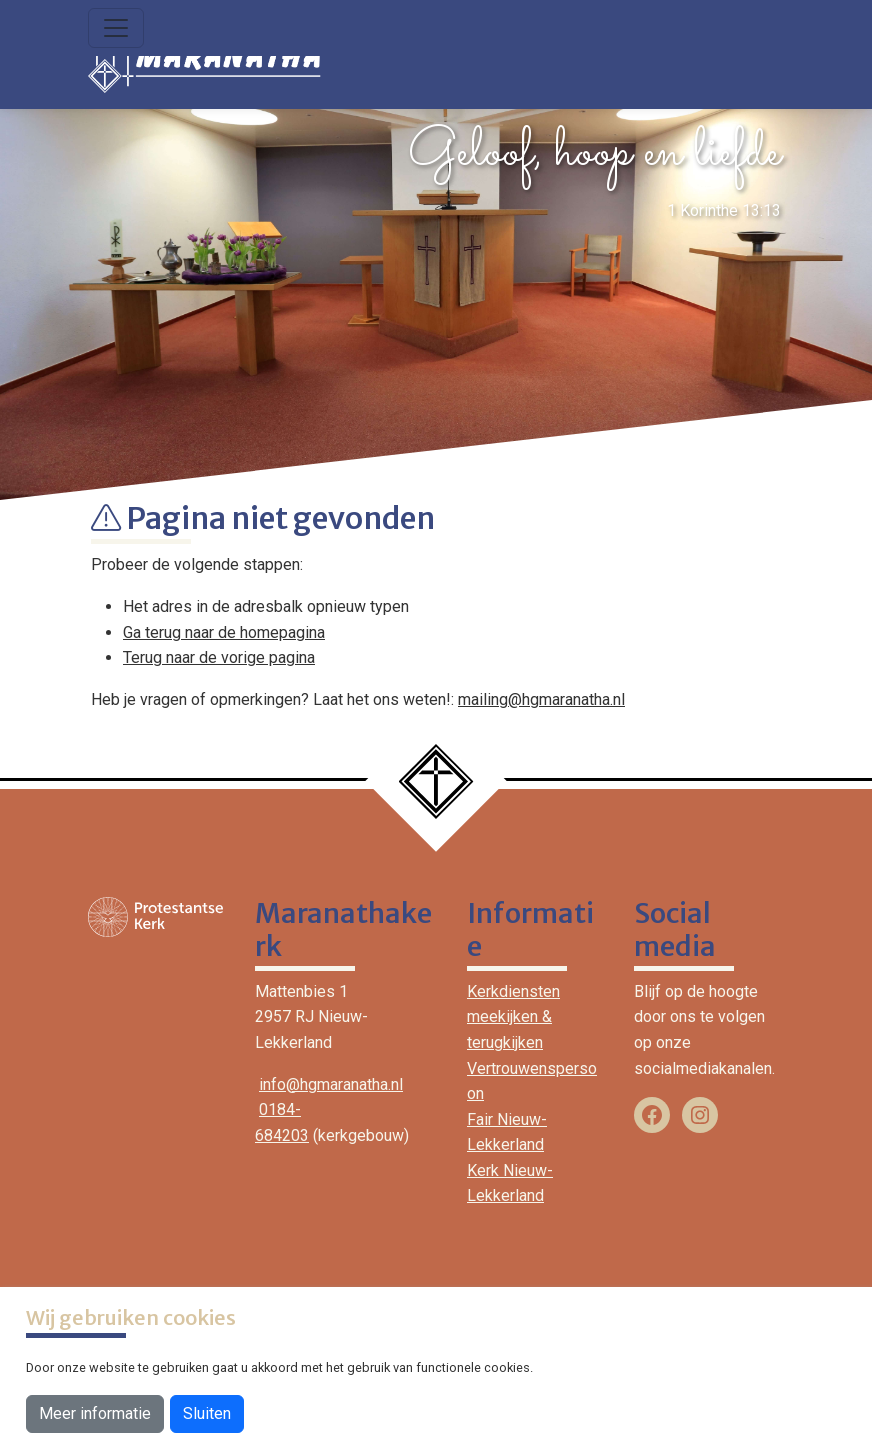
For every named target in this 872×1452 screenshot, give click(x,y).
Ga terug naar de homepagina (224, 632)
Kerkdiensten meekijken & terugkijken (513, 1017)
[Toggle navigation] (116, 28)
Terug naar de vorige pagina (219, 657)
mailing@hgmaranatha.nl (541, 699)
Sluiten (207, 1413)
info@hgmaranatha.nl (331, 1084)
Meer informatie (95, 1413)
